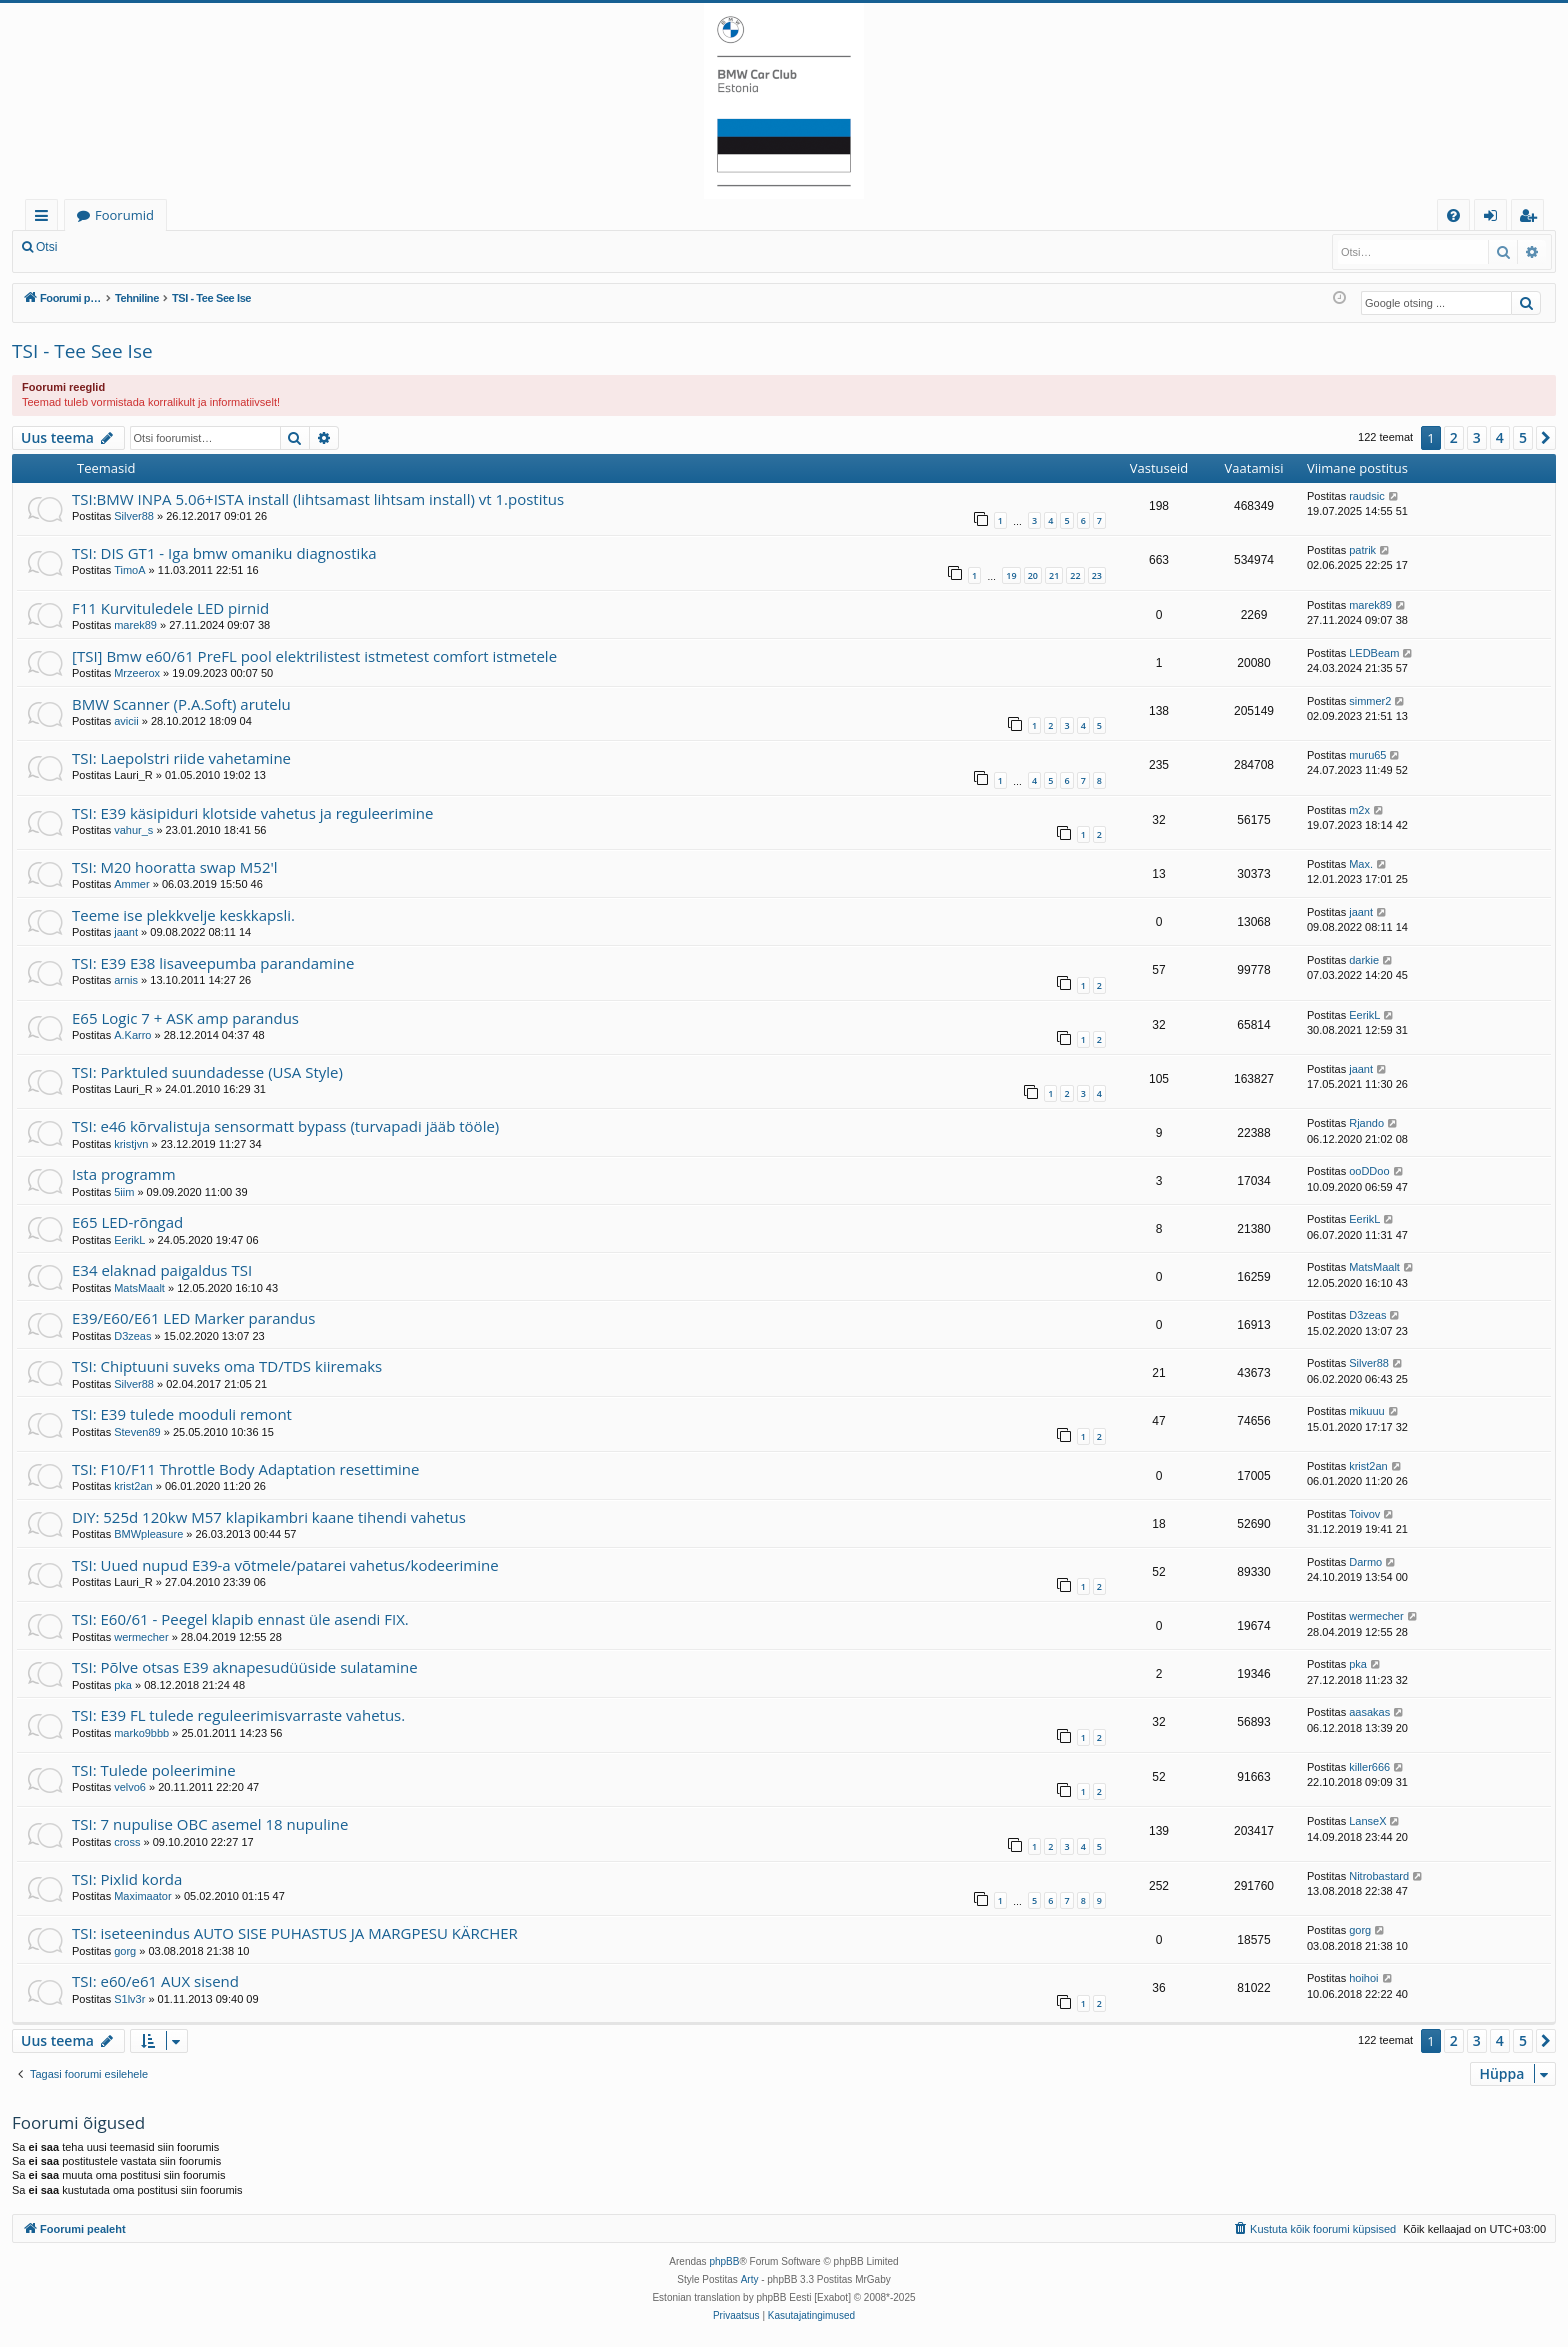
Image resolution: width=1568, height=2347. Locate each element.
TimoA (129, 570)
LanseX (1367, 1821)
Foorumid (124, 215)
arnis (126, 980)
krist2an (133, 1486)
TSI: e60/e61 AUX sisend (155, 1981)
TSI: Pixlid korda (127, 1879)
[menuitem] (1453, 215)
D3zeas (132, 1336)
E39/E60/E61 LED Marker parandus (193, 1318)
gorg (125, 1951)
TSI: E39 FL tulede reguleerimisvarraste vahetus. (238, 1715)
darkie (1364, 960)
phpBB (724, 2261)
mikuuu (1366, 1411)
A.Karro (132, 1035)
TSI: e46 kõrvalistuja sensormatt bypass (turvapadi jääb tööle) (285, 1126)
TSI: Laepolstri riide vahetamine (181, 758)
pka (123, 1685)
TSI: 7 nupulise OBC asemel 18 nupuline (210, 1824)
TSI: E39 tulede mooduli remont (182, 1414)
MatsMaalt (139, 1288)
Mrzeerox (137, 673)
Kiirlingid (45, 218)
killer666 (1369, 1767)
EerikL (1364, 1015)
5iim (124, 1192)
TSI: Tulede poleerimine (154, 1770)
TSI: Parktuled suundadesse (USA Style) (207, 1072)
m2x (1359, 810)
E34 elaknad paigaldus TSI (162, 1270)
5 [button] (1523, 437)
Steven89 (137, 1432)
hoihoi (1363, 1978)
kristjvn (131, 1144)
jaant (126, 932)
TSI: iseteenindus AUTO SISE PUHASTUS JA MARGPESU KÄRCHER (295, 1933)
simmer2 (1370, 701)
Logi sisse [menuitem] (1494, 218)
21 (1054, 575)
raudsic (1366, 496)
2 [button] (1454, 437)
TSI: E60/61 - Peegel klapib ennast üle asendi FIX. (240, 1619)
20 (1033, 575)
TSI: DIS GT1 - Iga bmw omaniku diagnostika (224, 553)
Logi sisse (113, 247)
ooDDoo (1369, 1171)
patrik (1362, 550)
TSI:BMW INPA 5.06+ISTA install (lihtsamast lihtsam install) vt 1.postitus (318, 499)
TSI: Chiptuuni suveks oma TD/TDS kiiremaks (227, 1366)
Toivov (1364, 1514)
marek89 (135, 625)
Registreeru (200, 247)
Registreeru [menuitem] (1532, 218)
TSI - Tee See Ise (82, 351)
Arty (750, 2279)
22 (1075, 575)
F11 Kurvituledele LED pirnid (170, 608)
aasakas (1369, 1712)
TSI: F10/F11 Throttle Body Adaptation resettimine (245, 1469)
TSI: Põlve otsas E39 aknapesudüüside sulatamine (245, 1667)
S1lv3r (129, 1999)
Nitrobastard (1379, 1876)
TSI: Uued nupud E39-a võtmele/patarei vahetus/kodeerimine (285, 1565)
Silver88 (134, 516)
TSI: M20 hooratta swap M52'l (175, 867)
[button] (1546, 438)
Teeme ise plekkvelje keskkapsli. (183, 915)
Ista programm (124, 1174)
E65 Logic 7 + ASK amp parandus (185, 1018)
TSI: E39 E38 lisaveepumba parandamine (213, 963)
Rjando (1366, 1123)
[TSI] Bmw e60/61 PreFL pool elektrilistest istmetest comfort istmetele (314, 656)
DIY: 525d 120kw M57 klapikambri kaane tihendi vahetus (269, 1517)
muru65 (1367, 755)
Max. (1361, 864)
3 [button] (1477, 437)
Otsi (46, 247)
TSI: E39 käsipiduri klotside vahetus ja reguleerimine (252, 813)
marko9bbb (141, 1733)
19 (1011, 575)
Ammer (131, 884)
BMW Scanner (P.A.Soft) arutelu (181, 704)
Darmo (1365, 1562)
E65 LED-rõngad (127, 1222)
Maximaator (142, 1896)
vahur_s (133, 830)
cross (127, 1842)
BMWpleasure (148, 1534)
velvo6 (130, 1787)
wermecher (141, 1637)
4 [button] (1500, 437)
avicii (126, 721)
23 (1097, 575)
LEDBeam (1374, 653)
